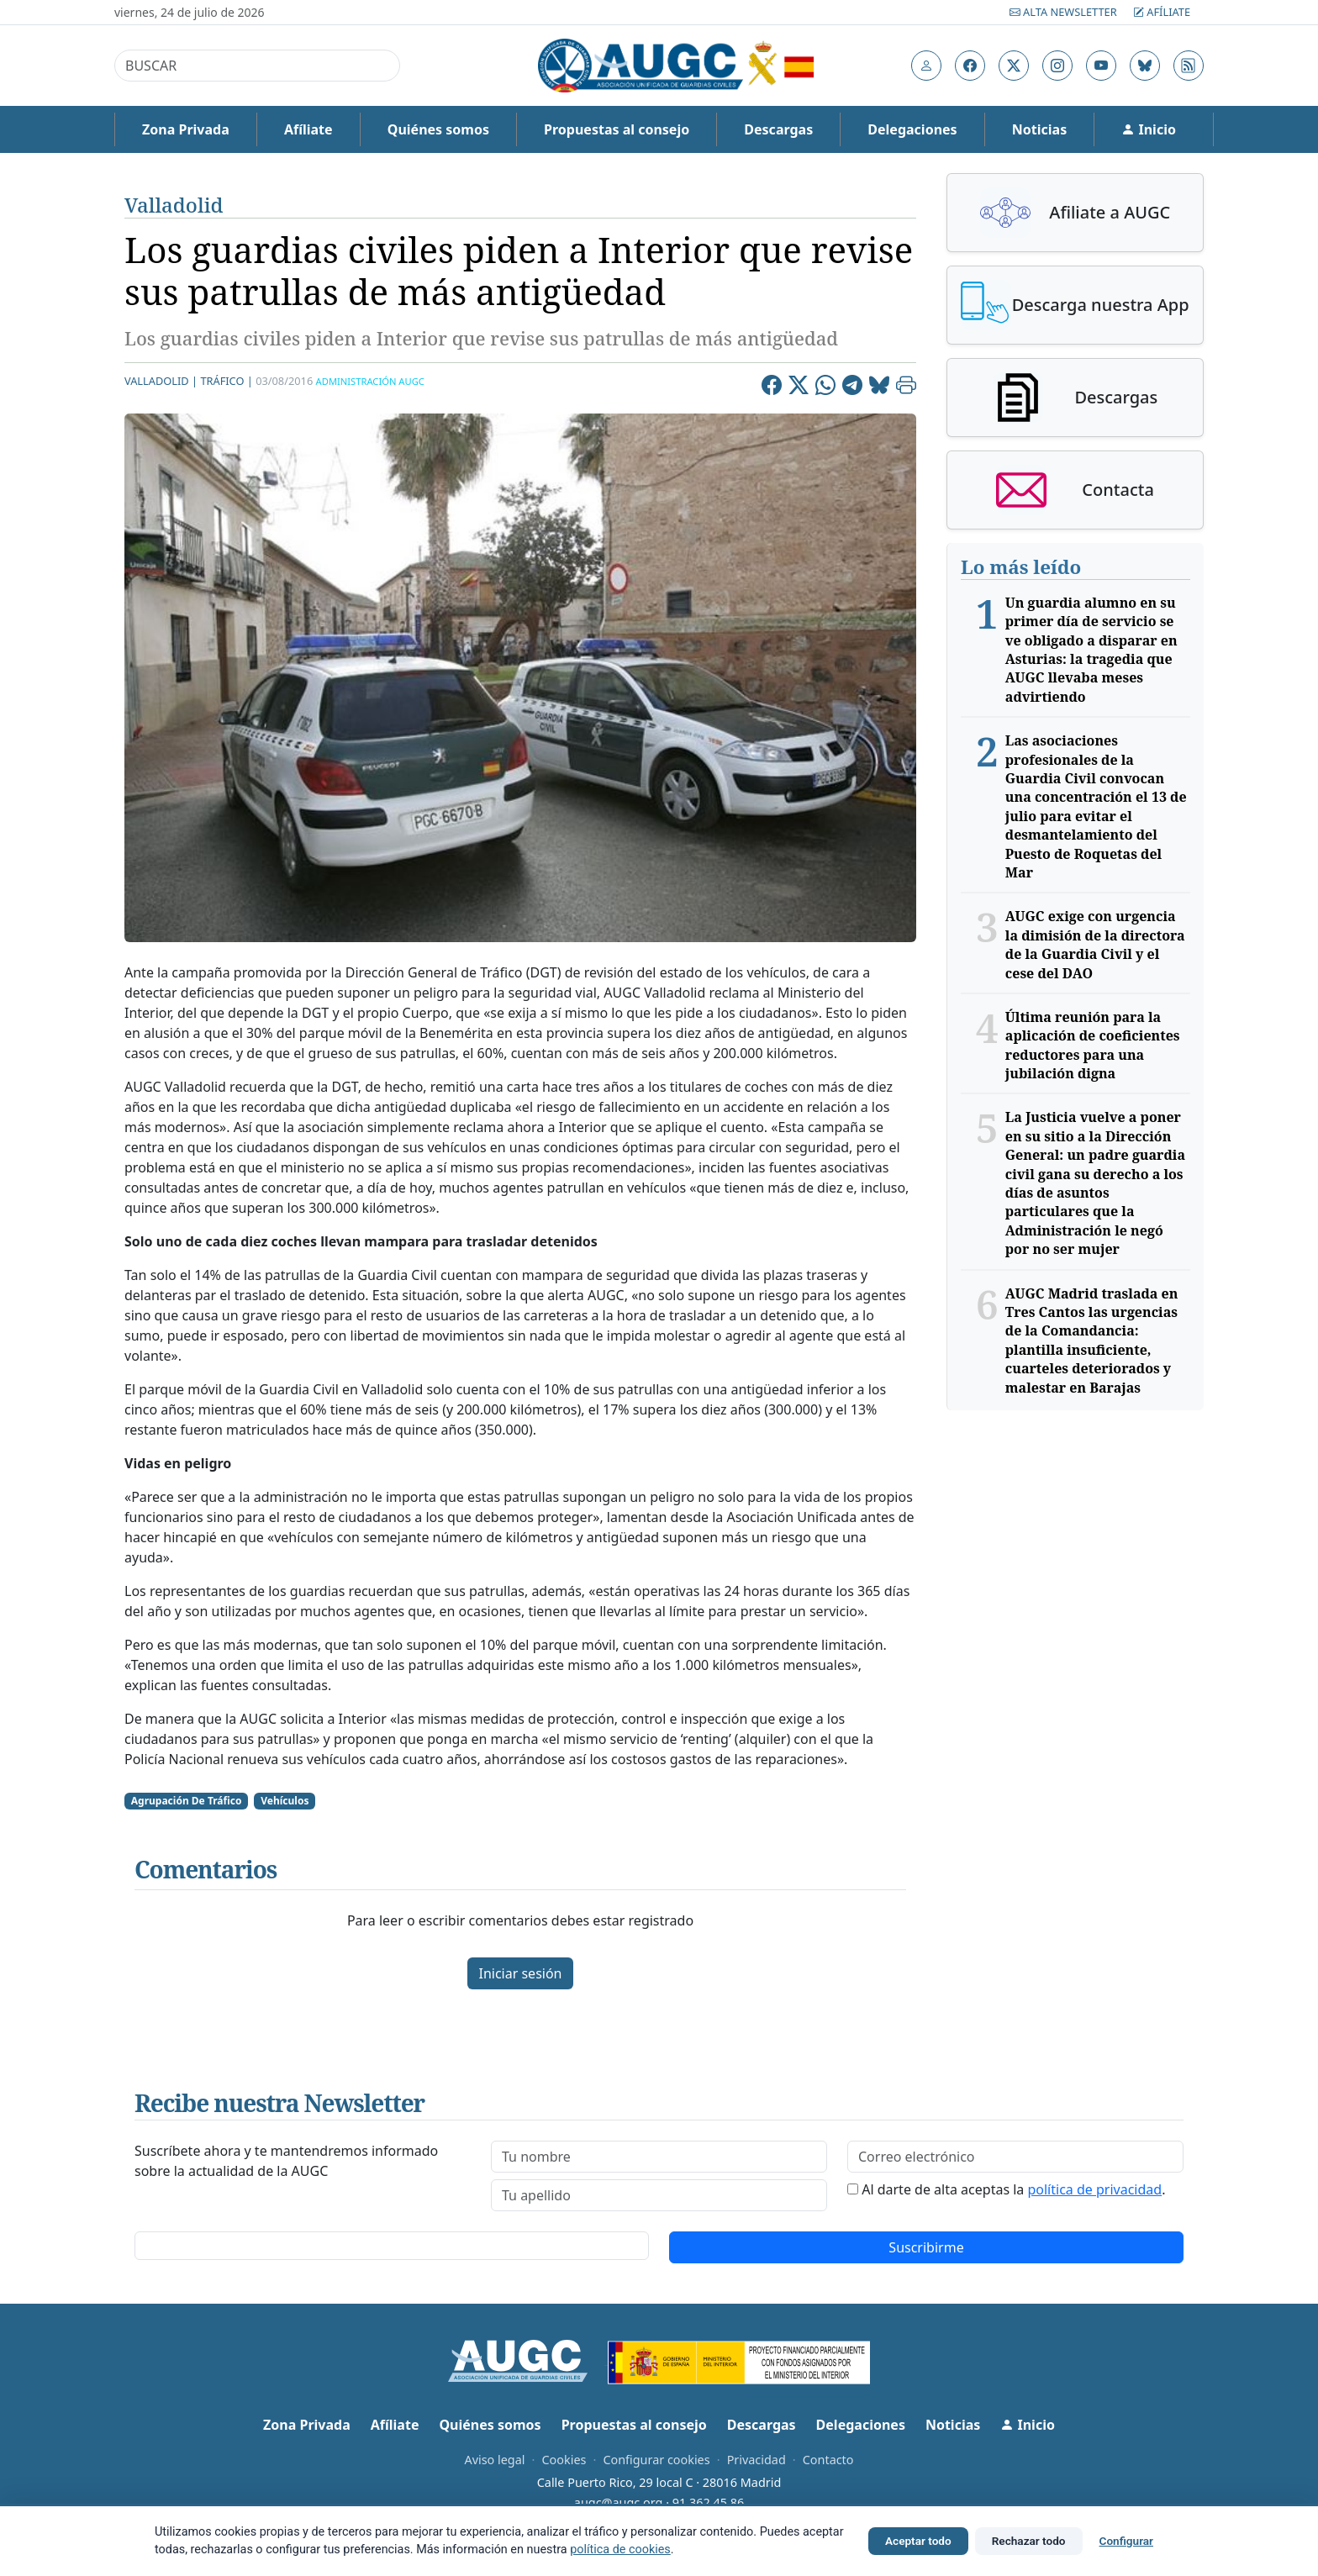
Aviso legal (494, 2460)
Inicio (1148, 129)
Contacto (828, 2460)
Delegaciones (912, 129)
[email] (1015, 2157)
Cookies (563, 2460)
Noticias (1039, 129)
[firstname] (659, 2157)
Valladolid (174, 205)
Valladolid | (161, 380)
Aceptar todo (918, 2540)
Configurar (1126, 2540)
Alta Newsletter (1065, 11)
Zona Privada (185, 129)
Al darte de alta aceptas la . (1013, 2189)
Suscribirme (925, 2247)
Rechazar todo (1029, 2540)
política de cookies (620, 2549)
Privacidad (756, 2460)
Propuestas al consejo (616, 129)
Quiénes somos (438, 129)
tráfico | (226, 380)
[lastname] (659, 2195)
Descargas (778, 129)
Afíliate (1161, 11)
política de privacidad (1094, 2189)
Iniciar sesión (519, 1973)
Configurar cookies (656, 2460)
